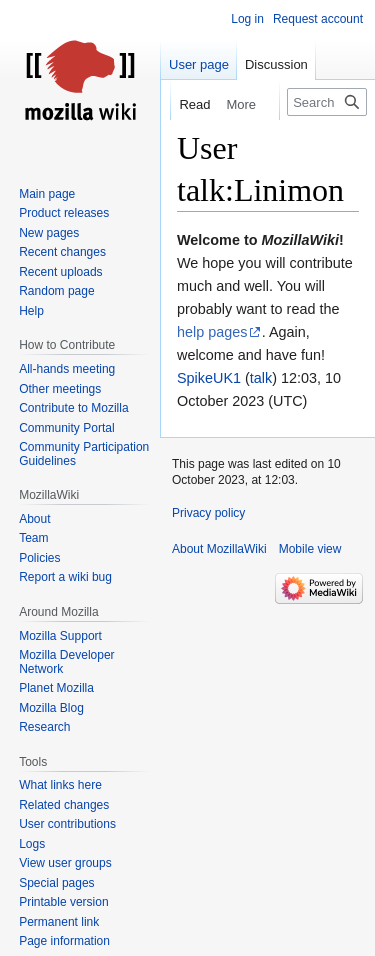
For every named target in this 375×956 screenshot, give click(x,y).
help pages (212, 332)
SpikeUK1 (209, 378)
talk (261, 378)
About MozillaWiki (219, 549)
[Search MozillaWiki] (327, 102)
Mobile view (310, 549)
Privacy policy (208, 513)
